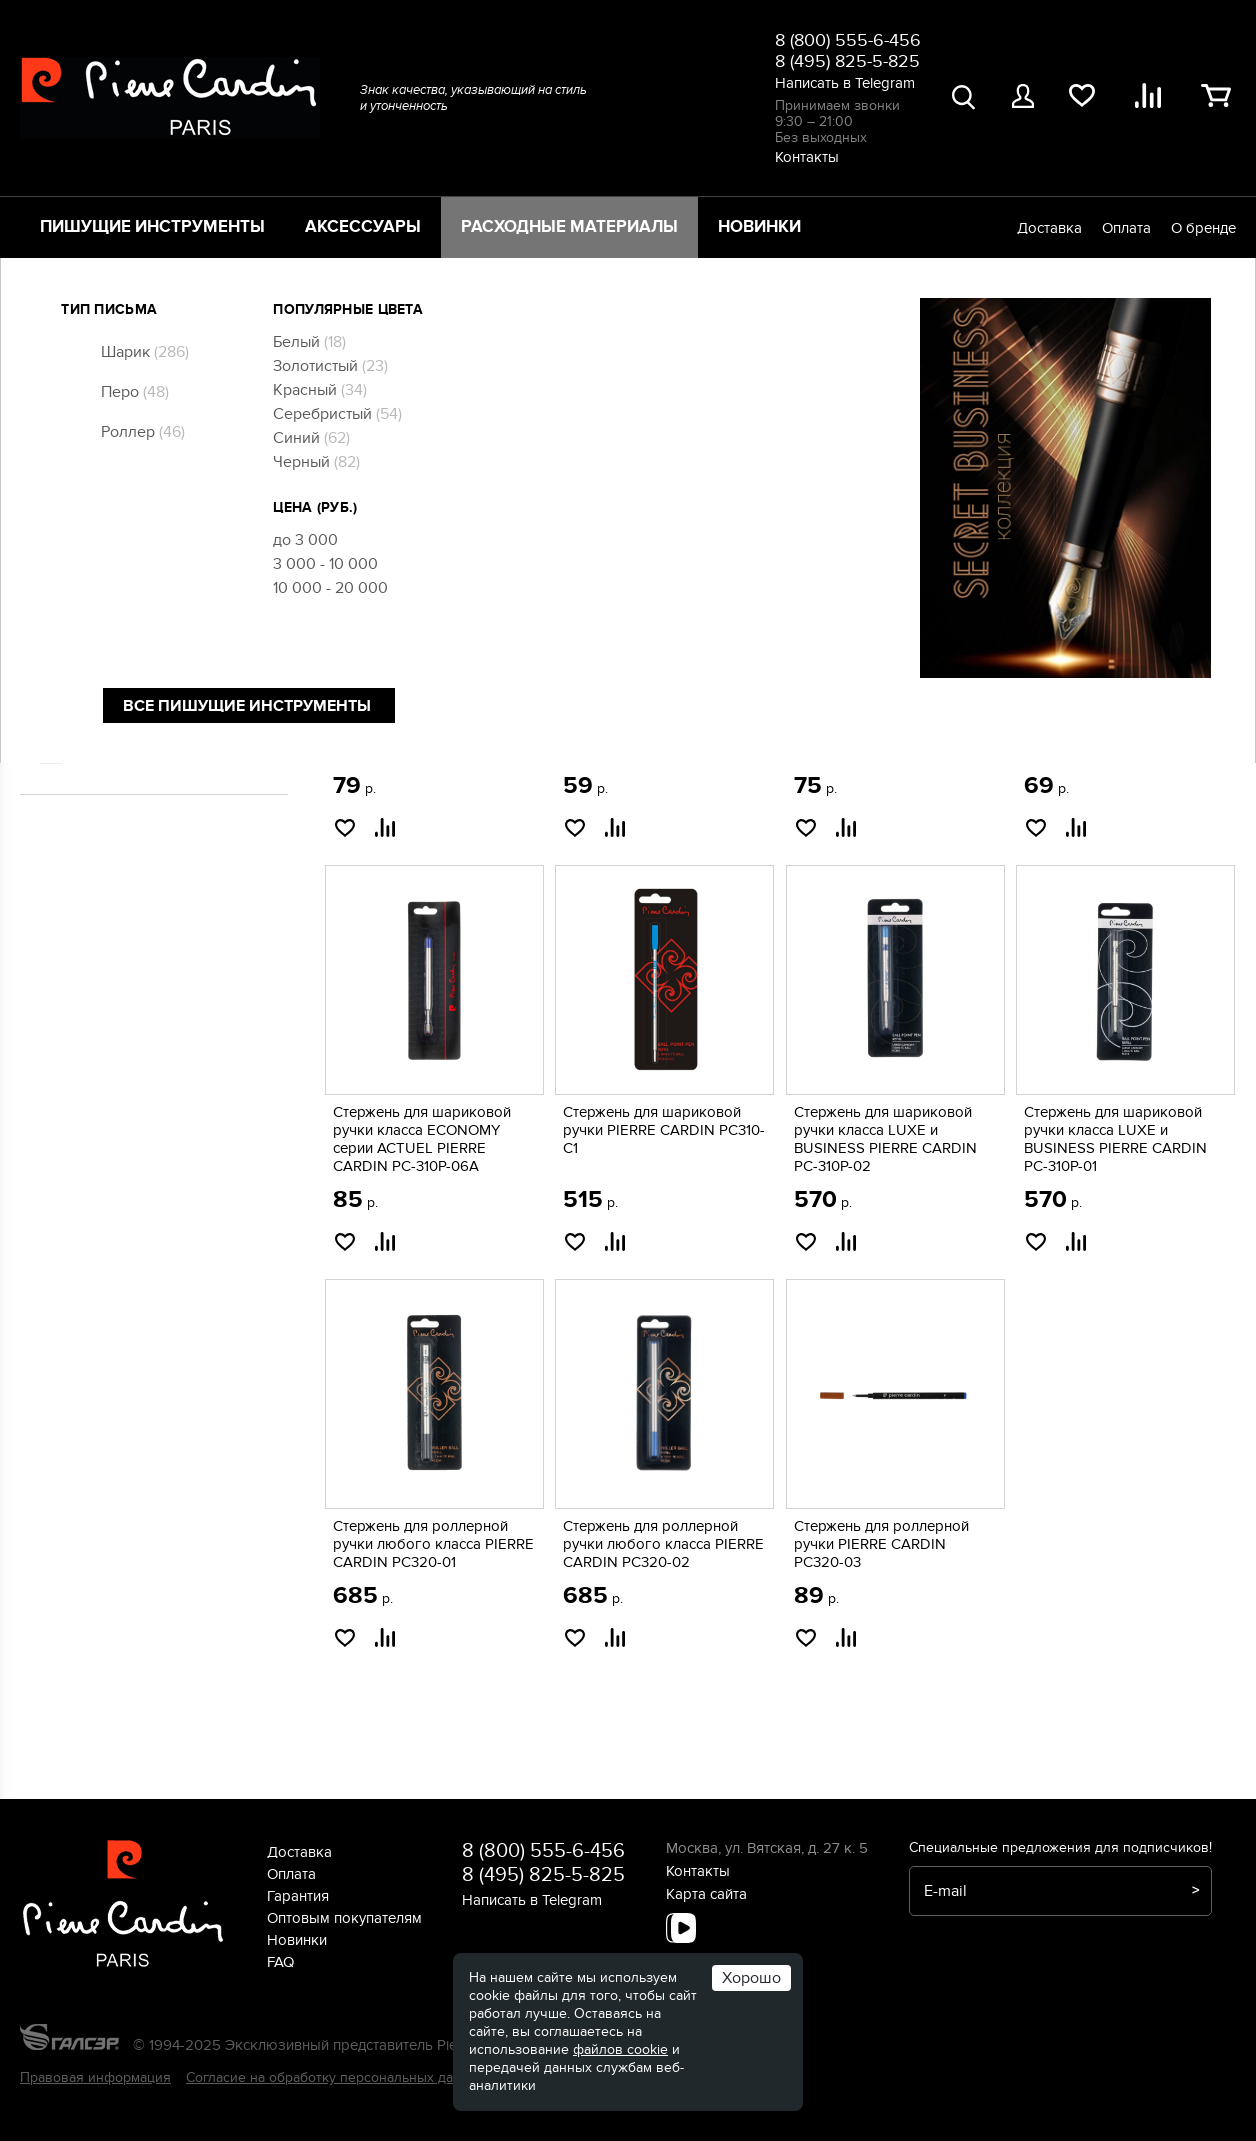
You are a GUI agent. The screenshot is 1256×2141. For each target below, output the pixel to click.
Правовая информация (95, 2077)
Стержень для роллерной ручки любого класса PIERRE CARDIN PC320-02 (663, 1544)
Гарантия (298, 1896)
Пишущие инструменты (152, 227)
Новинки (759, 227)
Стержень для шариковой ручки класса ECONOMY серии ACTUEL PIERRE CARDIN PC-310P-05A (652, 725)
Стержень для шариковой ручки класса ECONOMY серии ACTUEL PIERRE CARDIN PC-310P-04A (883, 725)
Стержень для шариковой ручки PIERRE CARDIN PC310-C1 (664, 1130)
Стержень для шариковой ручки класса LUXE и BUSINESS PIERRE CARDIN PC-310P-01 (1115, 1139)
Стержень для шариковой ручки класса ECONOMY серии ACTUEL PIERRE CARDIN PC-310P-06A (422, 1139)
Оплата (1126, 228)
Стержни (97, 595)
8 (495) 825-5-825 (847, 61)
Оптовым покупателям (344, 1918)
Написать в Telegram (845, 83)
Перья (89, 571)
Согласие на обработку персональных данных (336, 2077)
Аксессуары (363, 227)
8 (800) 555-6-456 (848, 40)
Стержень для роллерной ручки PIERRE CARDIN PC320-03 (881, 1544)
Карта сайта (706, 1894)
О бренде (1203, 228)
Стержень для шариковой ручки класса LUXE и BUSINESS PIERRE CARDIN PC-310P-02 (885, 1139)
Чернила (97, 620)
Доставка (1049, 228)
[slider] (47, 386)
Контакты (807, 157)
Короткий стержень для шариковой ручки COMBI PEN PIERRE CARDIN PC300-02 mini (430, 725)
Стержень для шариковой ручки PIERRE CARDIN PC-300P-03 (1114, 716)
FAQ (280, 1962)
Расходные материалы (569, 227)
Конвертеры (109, 546)
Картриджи (104, 521)
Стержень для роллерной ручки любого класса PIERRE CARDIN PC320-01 (433, 1544)
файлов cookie (620, 2049)
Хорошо (751, 1978)
